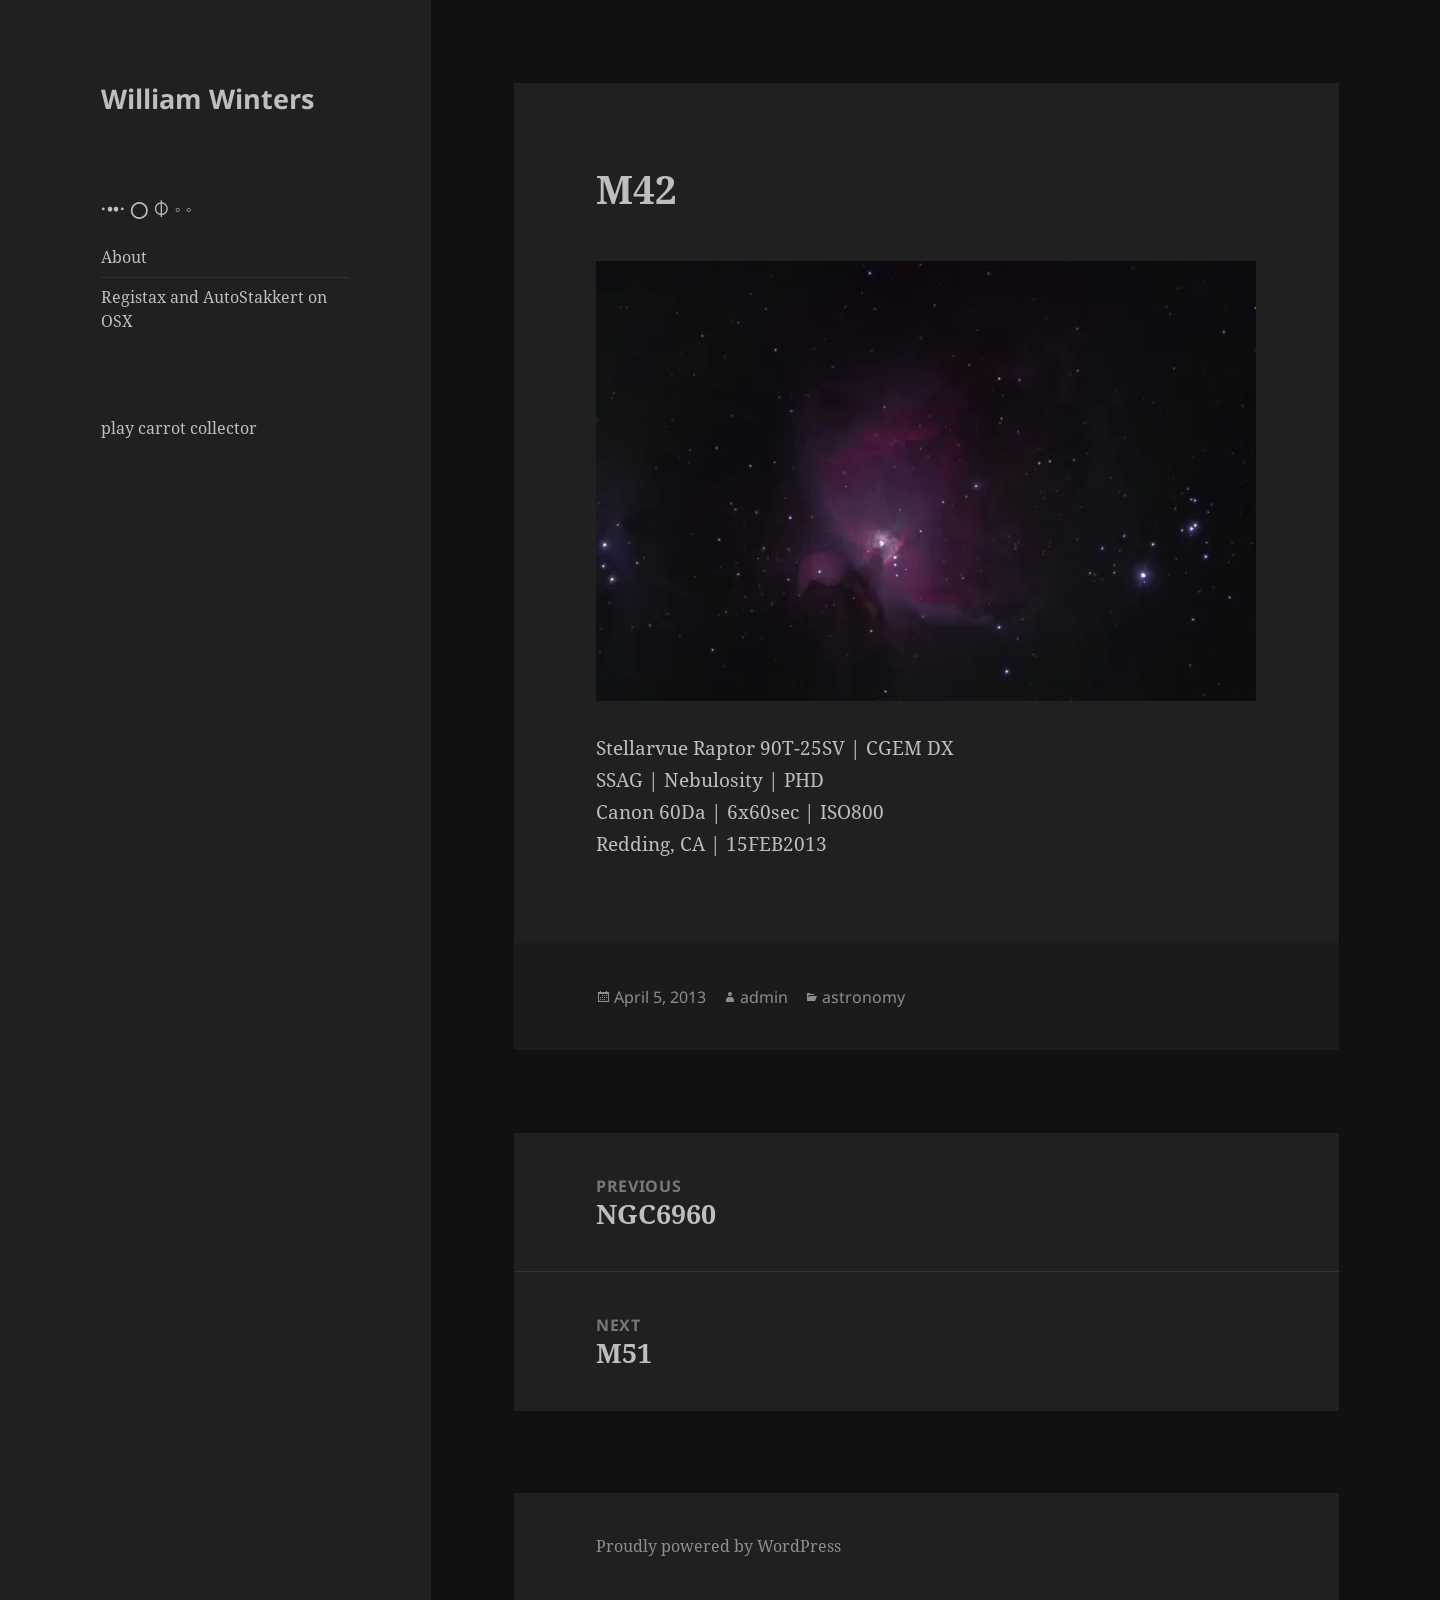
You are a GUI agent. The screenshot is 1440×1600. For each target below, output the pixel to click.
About (124, 257)
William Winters (207, 98)
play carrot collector (179, 428)
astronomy (863, 997)
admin (764, 997)
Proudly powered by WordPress (718, 1546)
